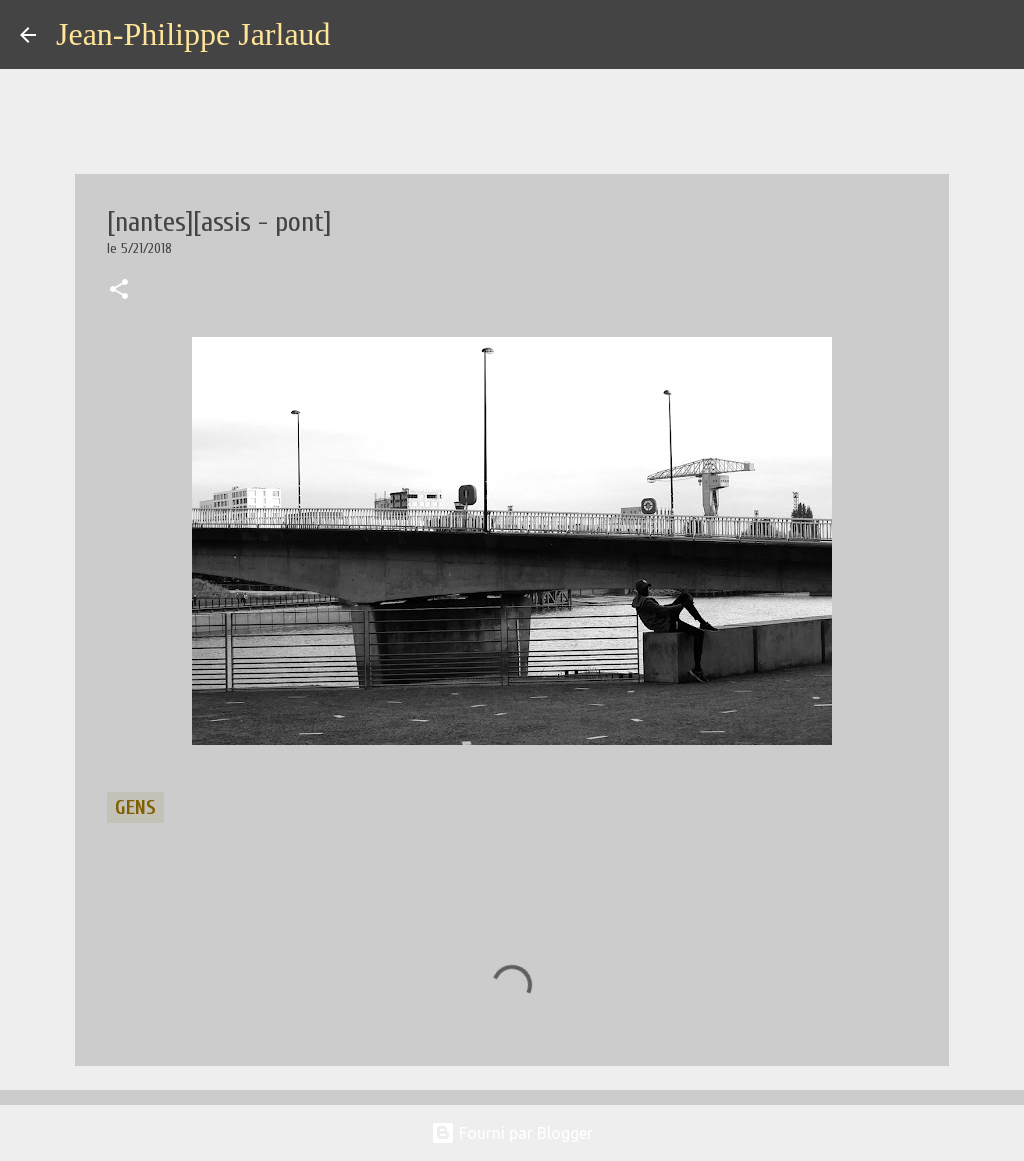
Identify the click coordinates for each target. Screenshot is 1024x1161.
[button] (119, 291)
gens (135, 807)
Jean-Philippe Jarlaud (193, 34)
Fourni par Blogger (512, 1133)
